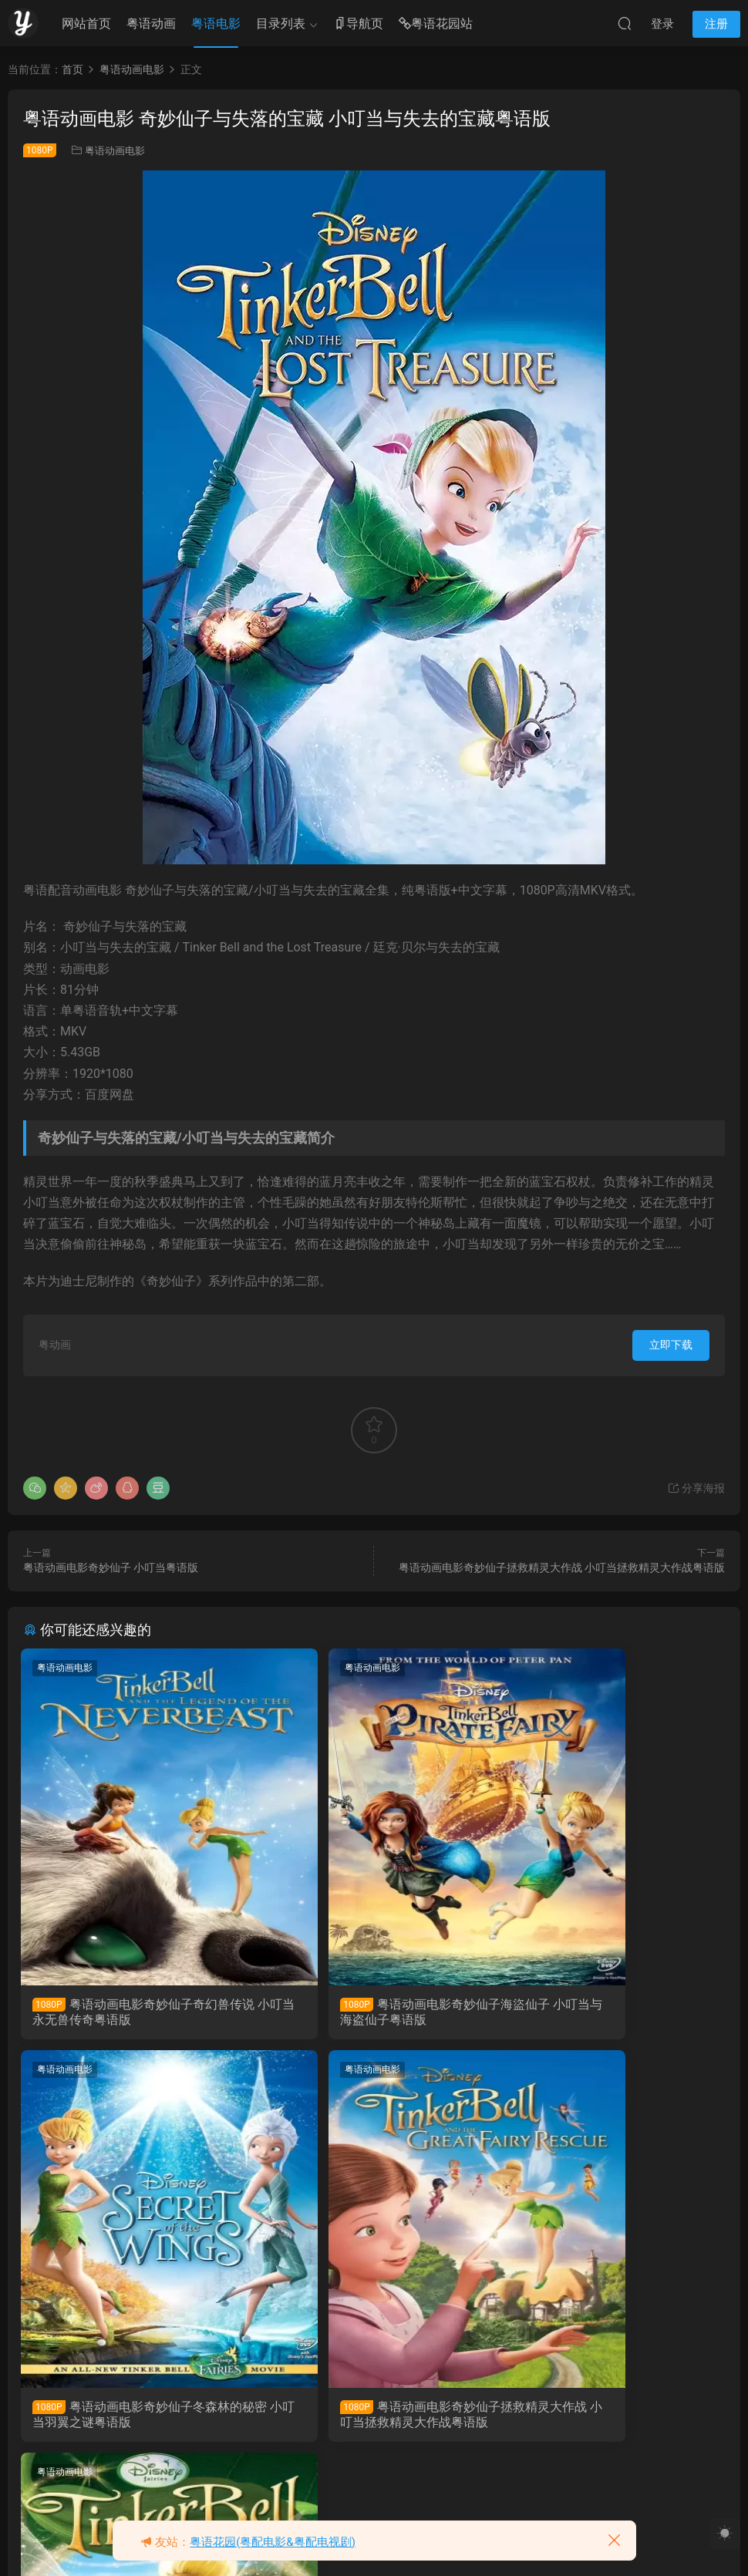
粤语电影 (216, 23)
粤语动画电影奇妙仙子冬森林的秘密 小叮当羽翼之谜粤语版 (611, 2012)
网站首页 (86, 23)
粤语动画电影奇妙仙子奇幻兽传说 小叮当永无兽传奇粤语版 (133, 2012)
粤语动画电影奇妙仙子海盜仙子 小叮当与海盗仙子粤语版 (372, 2012)
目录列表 (280, 23)
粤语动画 (151, 23)
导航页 (358, 24)
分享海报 (696, 1488)
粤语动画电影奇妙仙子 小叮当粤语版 (110, 1567)
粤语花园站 (436, 24)
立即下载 (670, 1345)
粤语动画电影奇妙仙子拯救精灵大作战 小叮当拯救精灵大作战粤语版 (562, 1567)
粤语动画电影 (115, 151)
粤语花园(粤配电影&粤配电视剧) (272, 2542)
